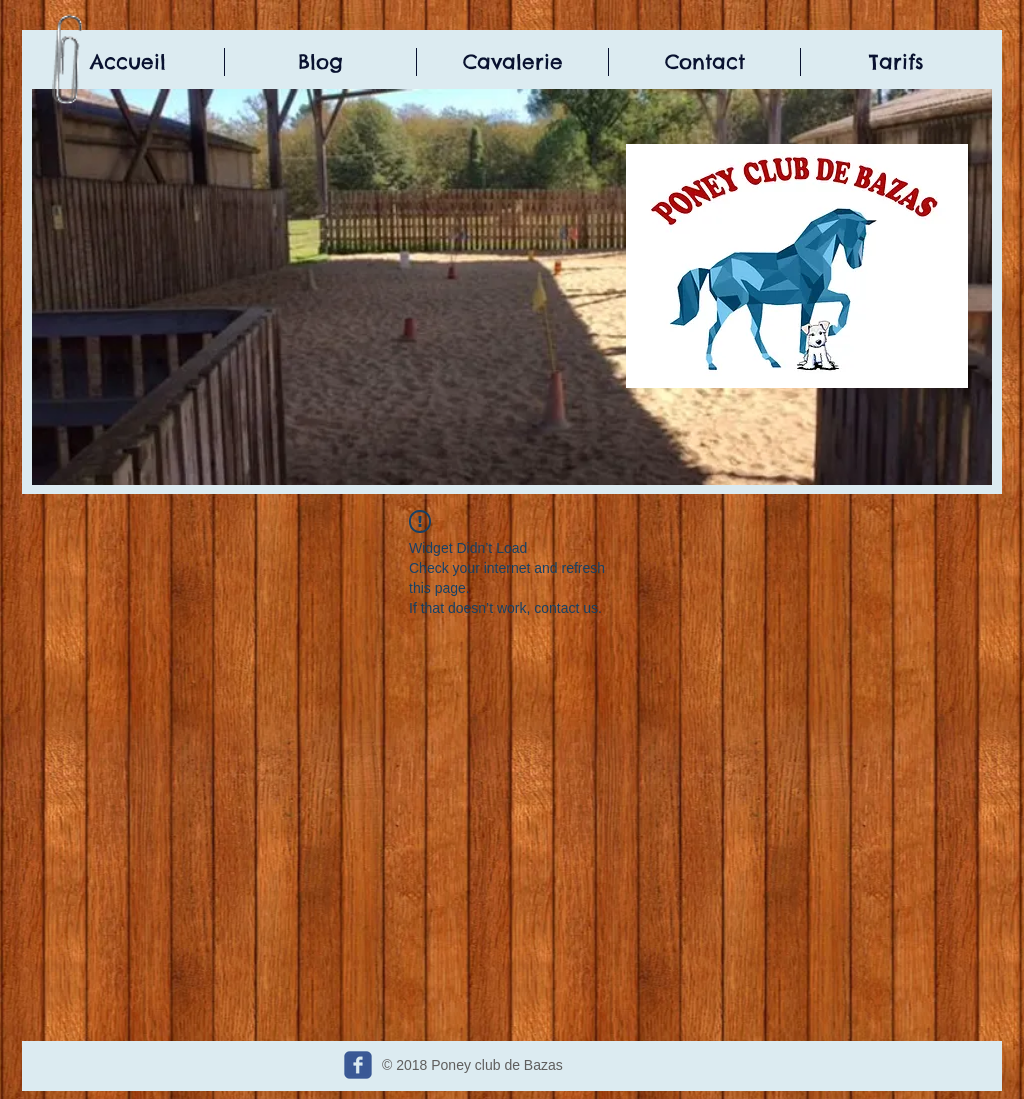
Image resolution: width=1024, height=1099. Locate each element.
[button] (512, 287)
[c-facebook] (358, 1065)
